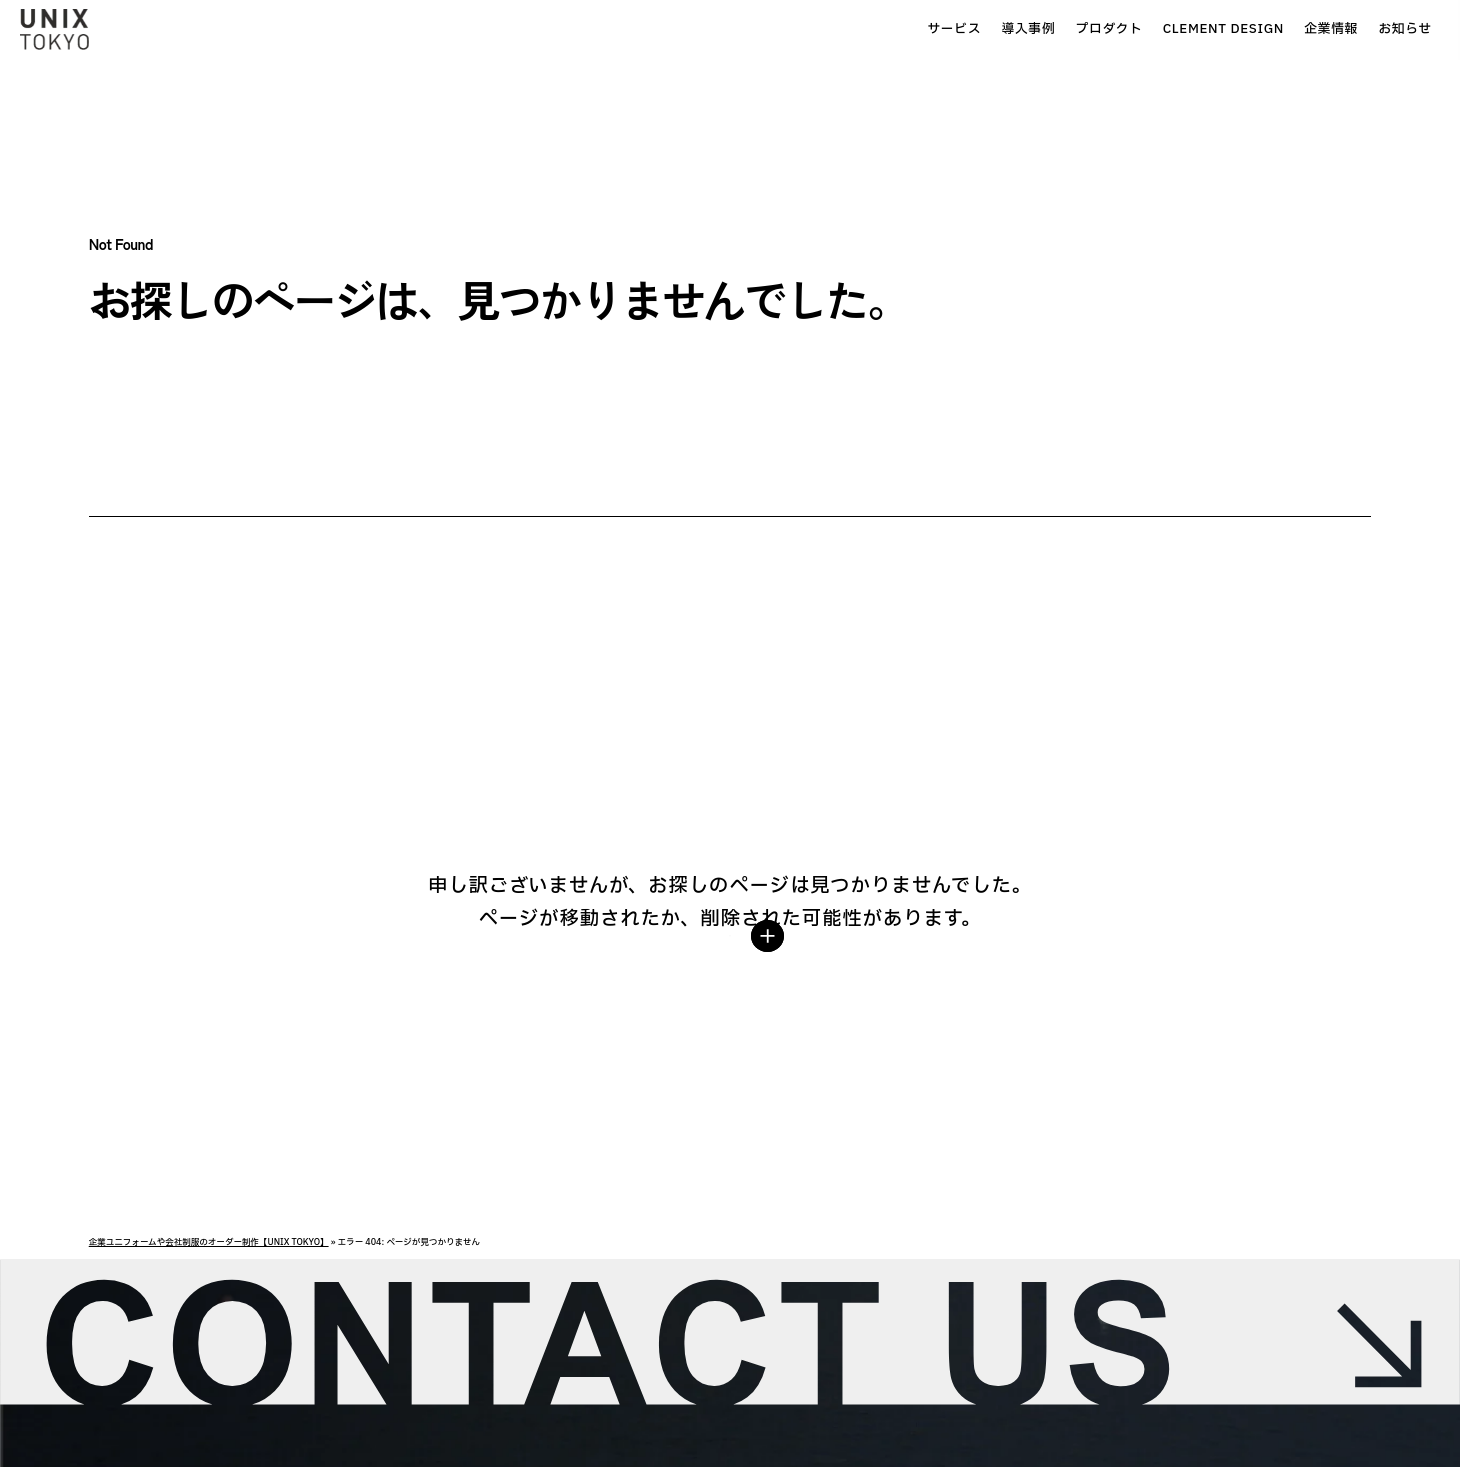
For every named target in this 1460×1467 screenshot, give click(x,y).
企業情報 (1194, 29)
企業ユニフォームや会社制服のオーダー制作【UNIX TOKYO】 (209, 1242)
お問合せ (1390, 29)
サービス (818, 29)
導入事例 (892, 29)
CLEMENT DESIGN (1086, 29)
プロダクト (972, 29)
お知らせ (1269, 29)
